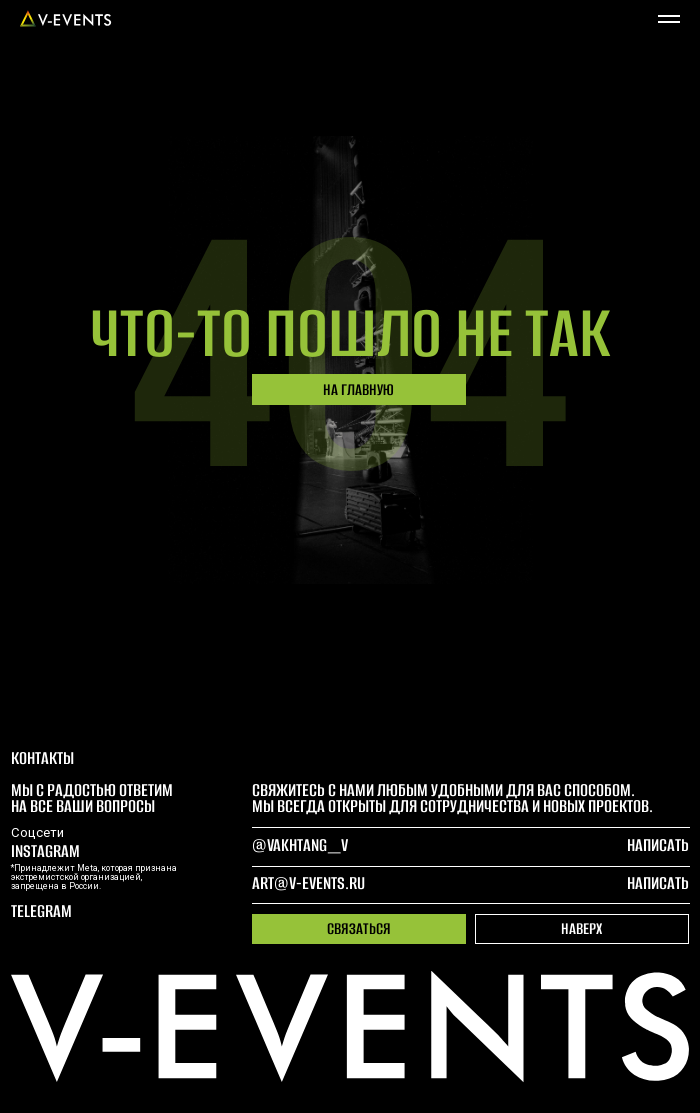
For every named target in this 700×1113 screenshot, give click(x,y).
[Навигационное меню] (669, 19)
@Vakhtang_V (300, 845)
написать (658, 883)
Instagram (45, 851)
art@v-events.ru (308, 883)
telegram (41, 911)
